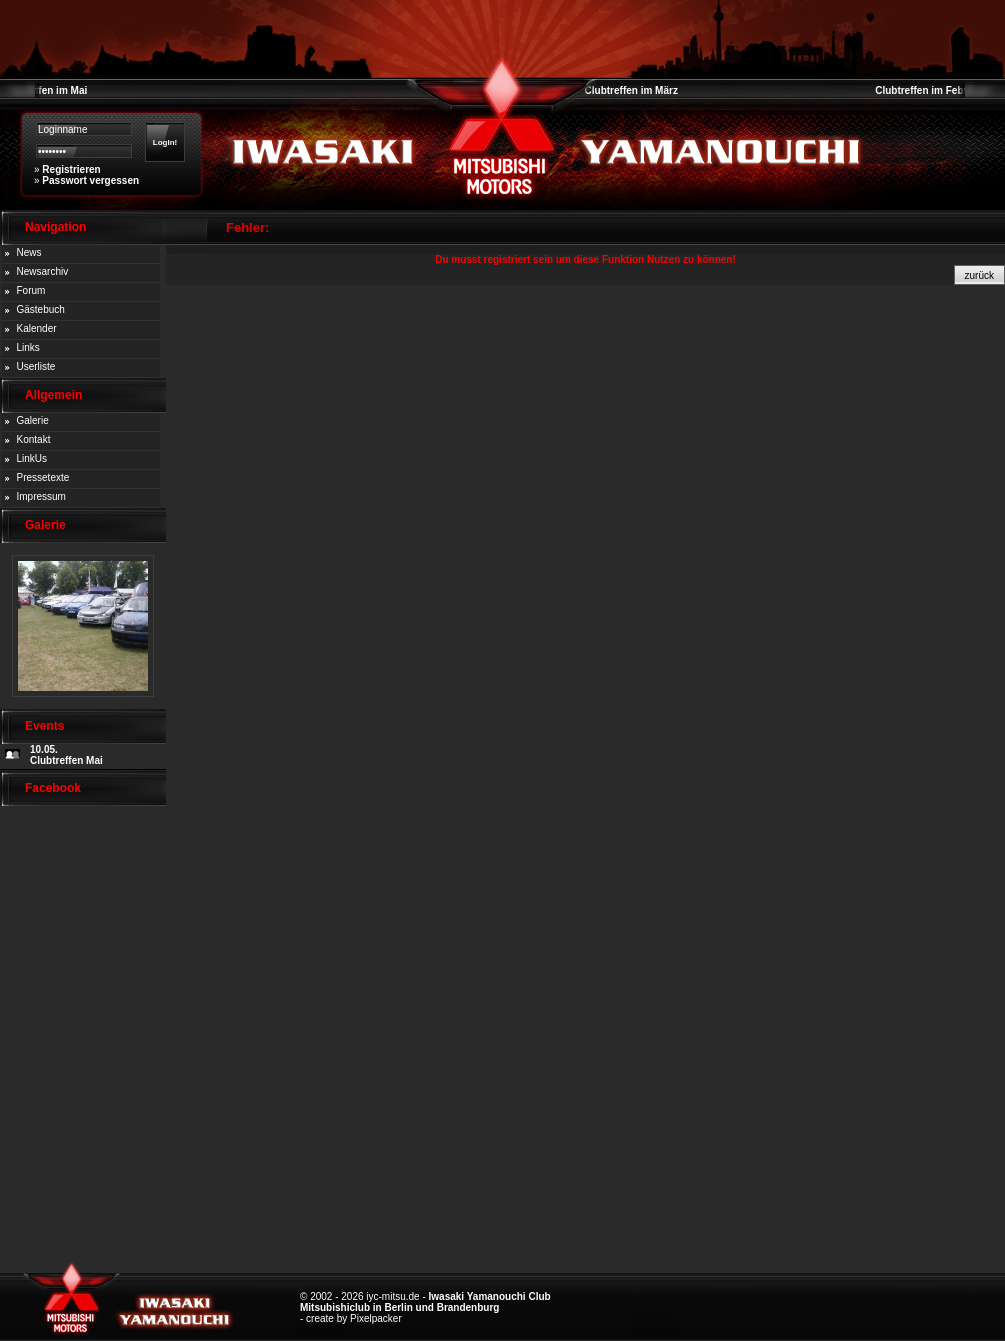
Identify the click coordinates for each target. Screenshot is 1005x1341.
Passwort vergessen (90, 180)
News (29, 252)
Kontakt (34, 439)
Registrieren (71, 169)
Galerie (33, 420)
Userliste (36, 366)
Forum (31, 290)
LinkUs (32, 458)
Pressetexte (43, 477)
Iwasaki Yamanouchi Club (490, 1296)
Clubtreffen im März (631, 90)
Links (28, 347)
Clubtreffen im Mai (43, 90)
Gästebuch (41, 309)
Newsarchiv (43, 271)
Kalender (37, 328)
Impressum (41, 496)
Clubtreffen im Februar (929, 90)
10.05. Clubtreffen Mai (66, 755)
